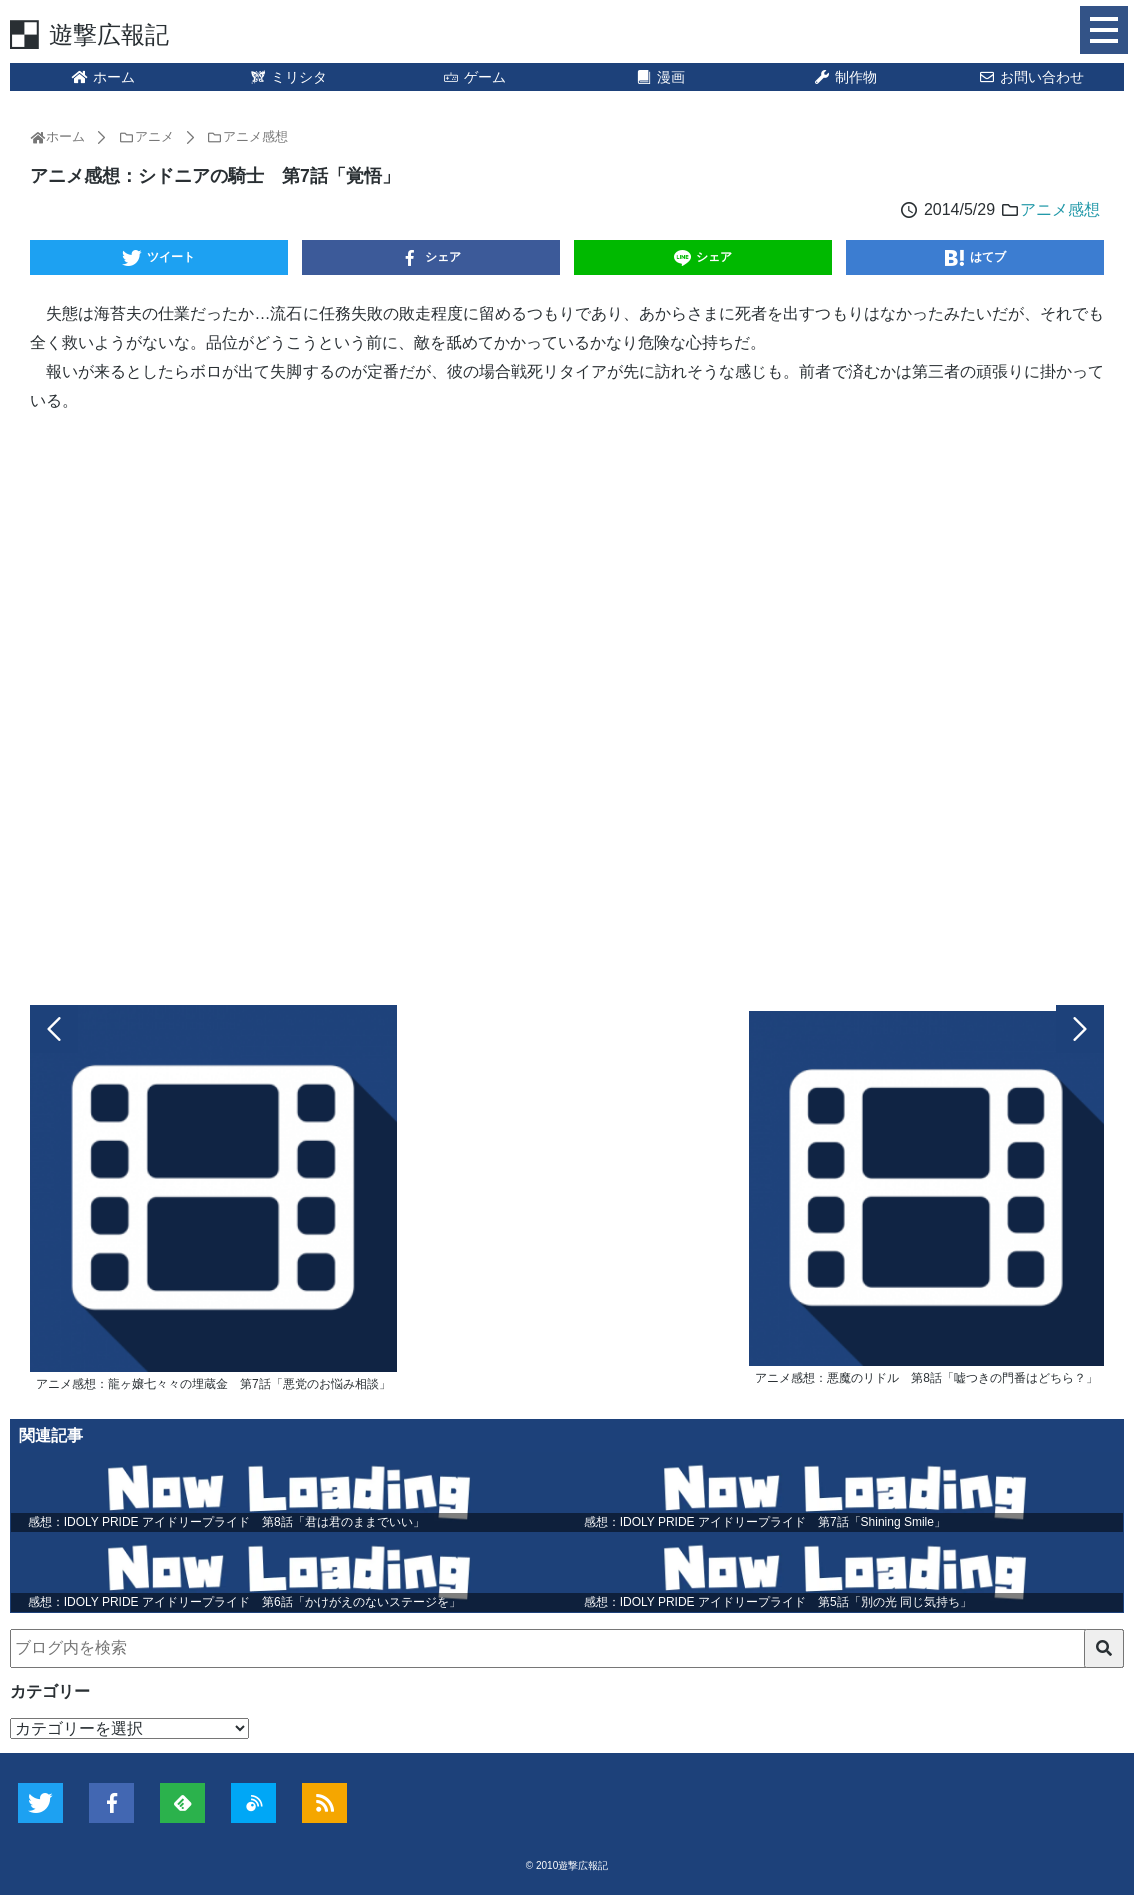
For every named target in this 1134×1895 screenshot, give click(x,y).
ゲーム (474, 77)
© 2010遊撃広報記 (567, 1865)
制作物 (846, 77)
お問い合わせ (1031, 77)
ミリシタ (289, 77)
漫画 (660, 77)
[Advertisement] (567, 704)
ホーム (103, 77)
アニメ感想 (1060, 209)
